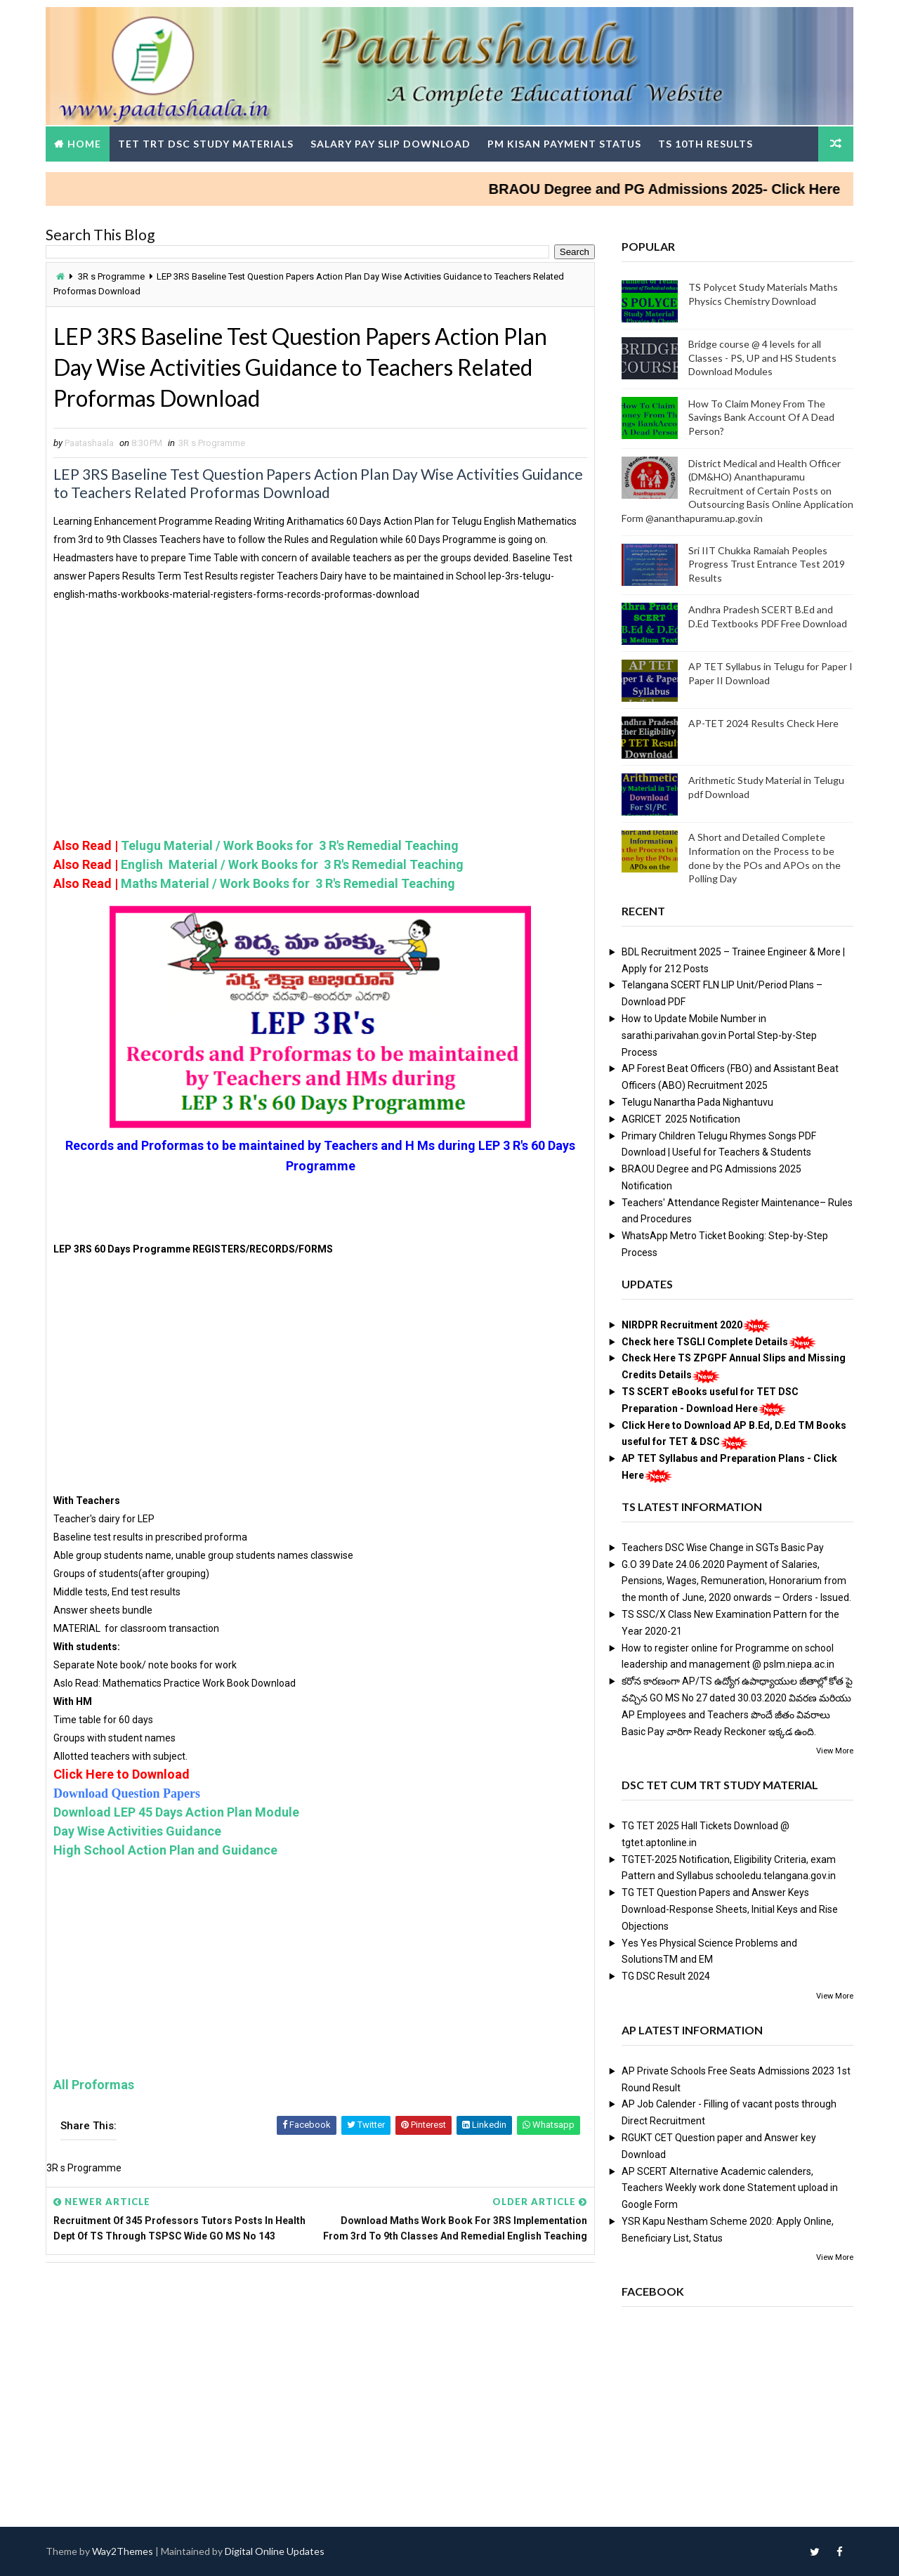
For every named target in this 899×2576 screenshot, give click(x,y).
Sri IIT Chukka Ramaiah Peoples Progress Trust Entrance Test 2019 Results (766, 564)
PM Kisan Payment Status (564, 144)
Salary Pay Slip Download (390, 144)
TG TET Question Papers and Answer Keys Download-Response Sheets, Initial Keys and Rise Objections (730, 1909)
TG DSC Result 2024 (666, 1976)
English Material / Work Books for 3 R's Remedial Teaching (291, 864)
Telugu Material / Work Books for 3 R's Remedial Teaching (290, 845)
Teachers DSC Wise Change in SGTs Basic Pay (723, 1547)
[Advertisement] (320, 738)
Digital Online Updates (274, 2551)
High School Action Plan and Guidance (165, 1850)
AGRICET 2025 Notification (681, 1119)
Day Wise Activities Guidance (137, 1831)
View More (834, 1751)
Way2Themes (122, 2551)
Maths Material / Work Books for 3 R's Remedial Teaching (289, 883)
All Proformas (93, 2084)
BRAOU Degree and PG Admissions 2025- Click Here (686, 189)
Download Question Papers (126, 1793)
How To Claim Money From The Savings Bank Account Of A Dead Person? (761, 417)
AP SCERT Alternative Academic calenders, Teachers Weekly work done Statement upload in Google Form (730, 2188)
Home (84, 144)
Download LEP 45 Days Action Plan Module (176, 1812)
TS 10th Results (705, 144)
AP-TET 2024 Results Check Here (763, 723)
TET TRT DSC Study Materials (206, 144)
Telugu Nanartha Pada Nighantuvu (697, 1102)
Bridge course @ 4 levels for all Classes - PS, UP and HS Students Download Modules (762, 357)
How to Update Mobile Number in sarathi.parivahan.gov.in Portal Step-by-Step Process (719, 1035)
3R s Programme (111, 276)
